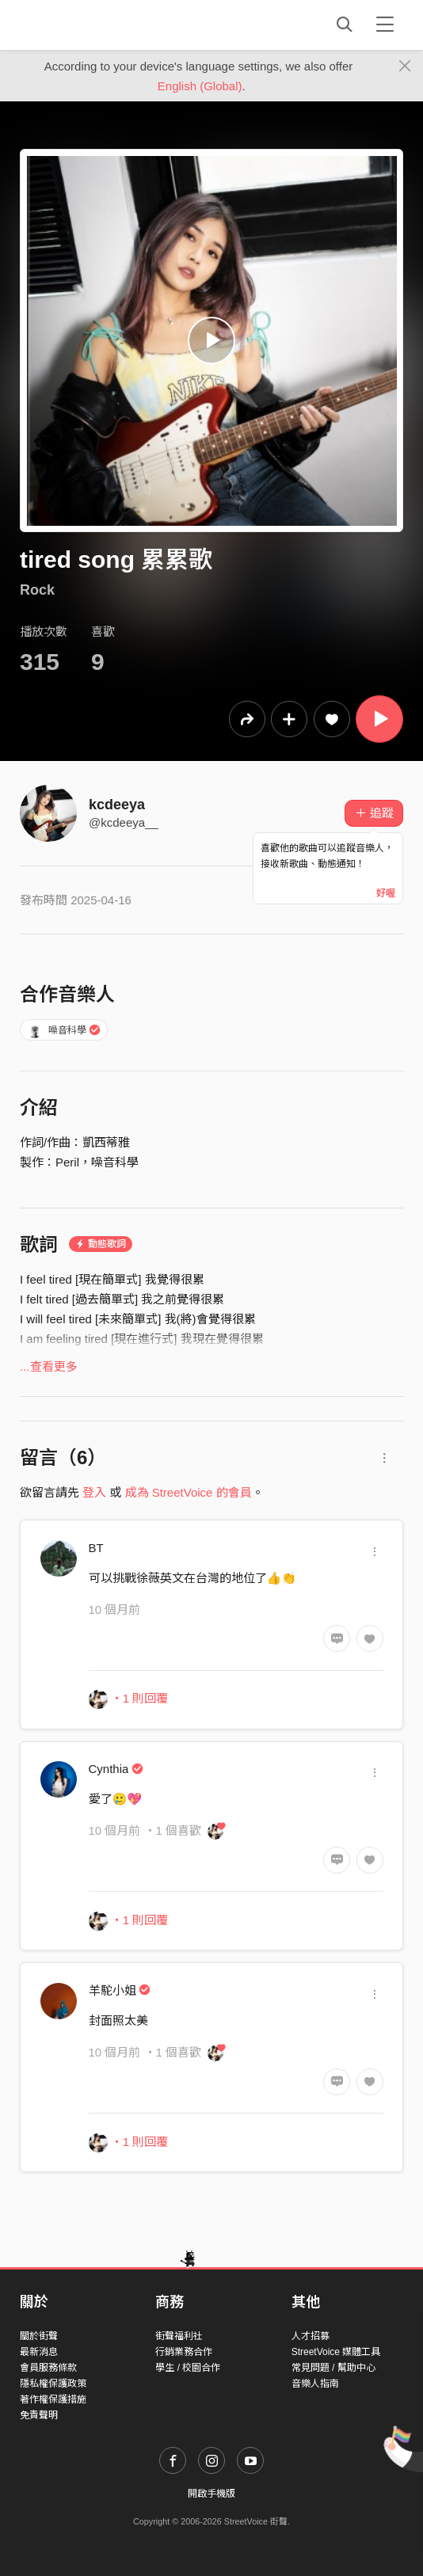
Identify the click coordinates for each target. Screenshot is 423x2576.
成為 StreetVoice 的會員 (188, 1492)
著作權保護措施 (53, 2399)
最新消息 (39, 2351)
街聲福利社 (179, 2336)
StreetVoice (85, 24)
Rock (37, 590)
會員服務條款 (48, 2367)
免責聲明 (39, 2415)
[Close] (405, 66)
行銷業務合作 (183, 2351)
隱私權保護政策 (53, 2383)
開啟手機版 (211, 2493)
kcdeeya (117, 804)
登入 (94, 1492)
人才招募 (311, 2336)
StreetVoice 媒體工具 (336, 2351)
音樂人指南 (315, 2383)
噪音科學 (64, 1030)
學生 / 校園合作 (187, 2367)
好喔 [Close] (385, 893)
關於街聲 (39, 2336)
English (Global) (200, 86)
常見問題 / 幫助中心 (333, 2367)
